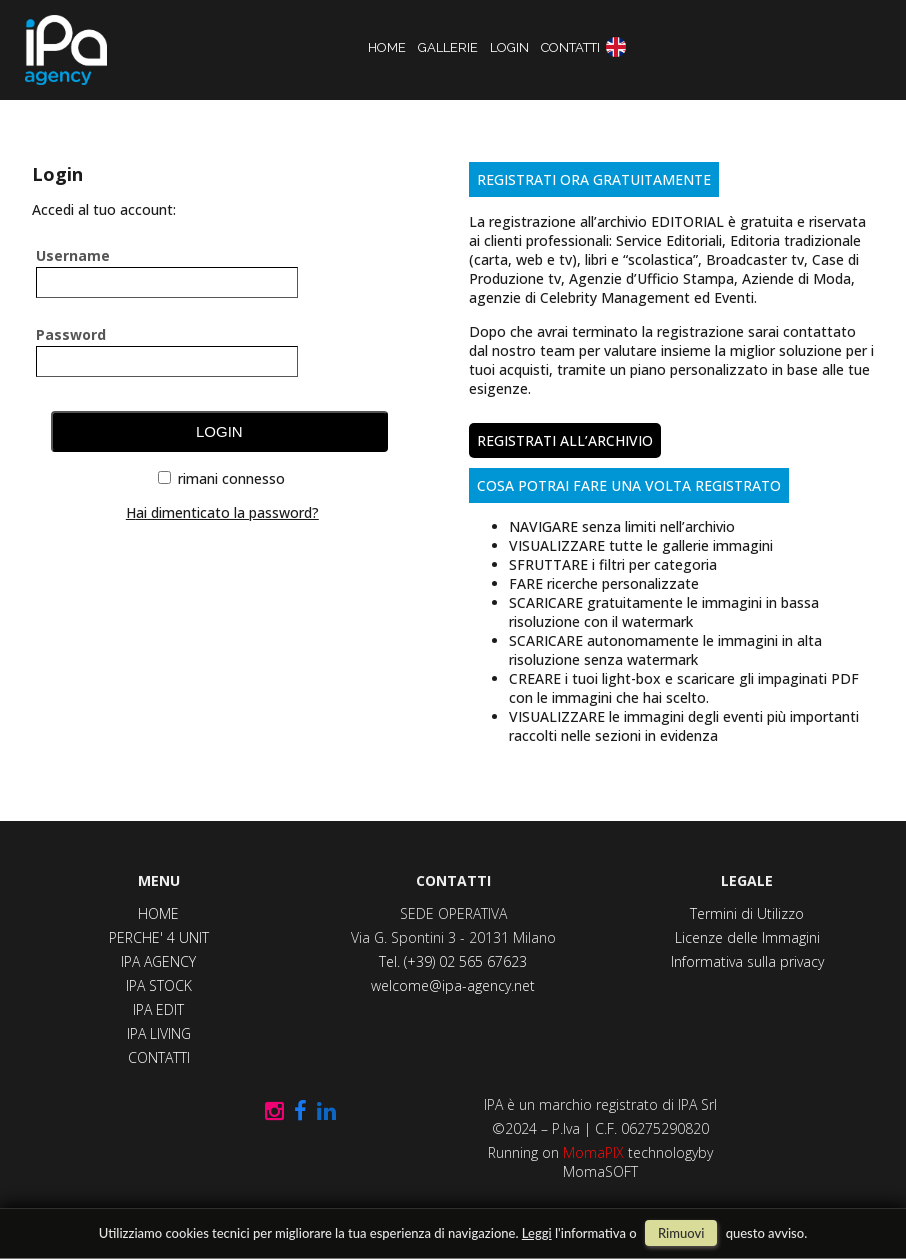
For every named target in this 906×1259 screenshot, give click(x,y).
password (71, 333)
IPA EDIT (158, 1009)
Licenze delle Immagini (747, 937)
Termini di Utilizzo (747, 913)
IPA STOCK (159, 985)
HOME (158, 913)
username (73, 254)
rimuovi (681, 1233)
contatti (570, 47)
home (387, 47)
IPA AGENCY (158, 961)
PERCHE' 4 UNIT (159, 937)
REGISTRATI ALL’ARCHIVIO (565, 440)
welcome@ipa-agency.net (453, 985)
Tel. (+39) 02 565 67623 (453, 961)
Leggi (537, 1233)
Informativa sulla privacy (747, 961)
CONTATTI (159, 1057)
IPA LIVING (159, 1033)
